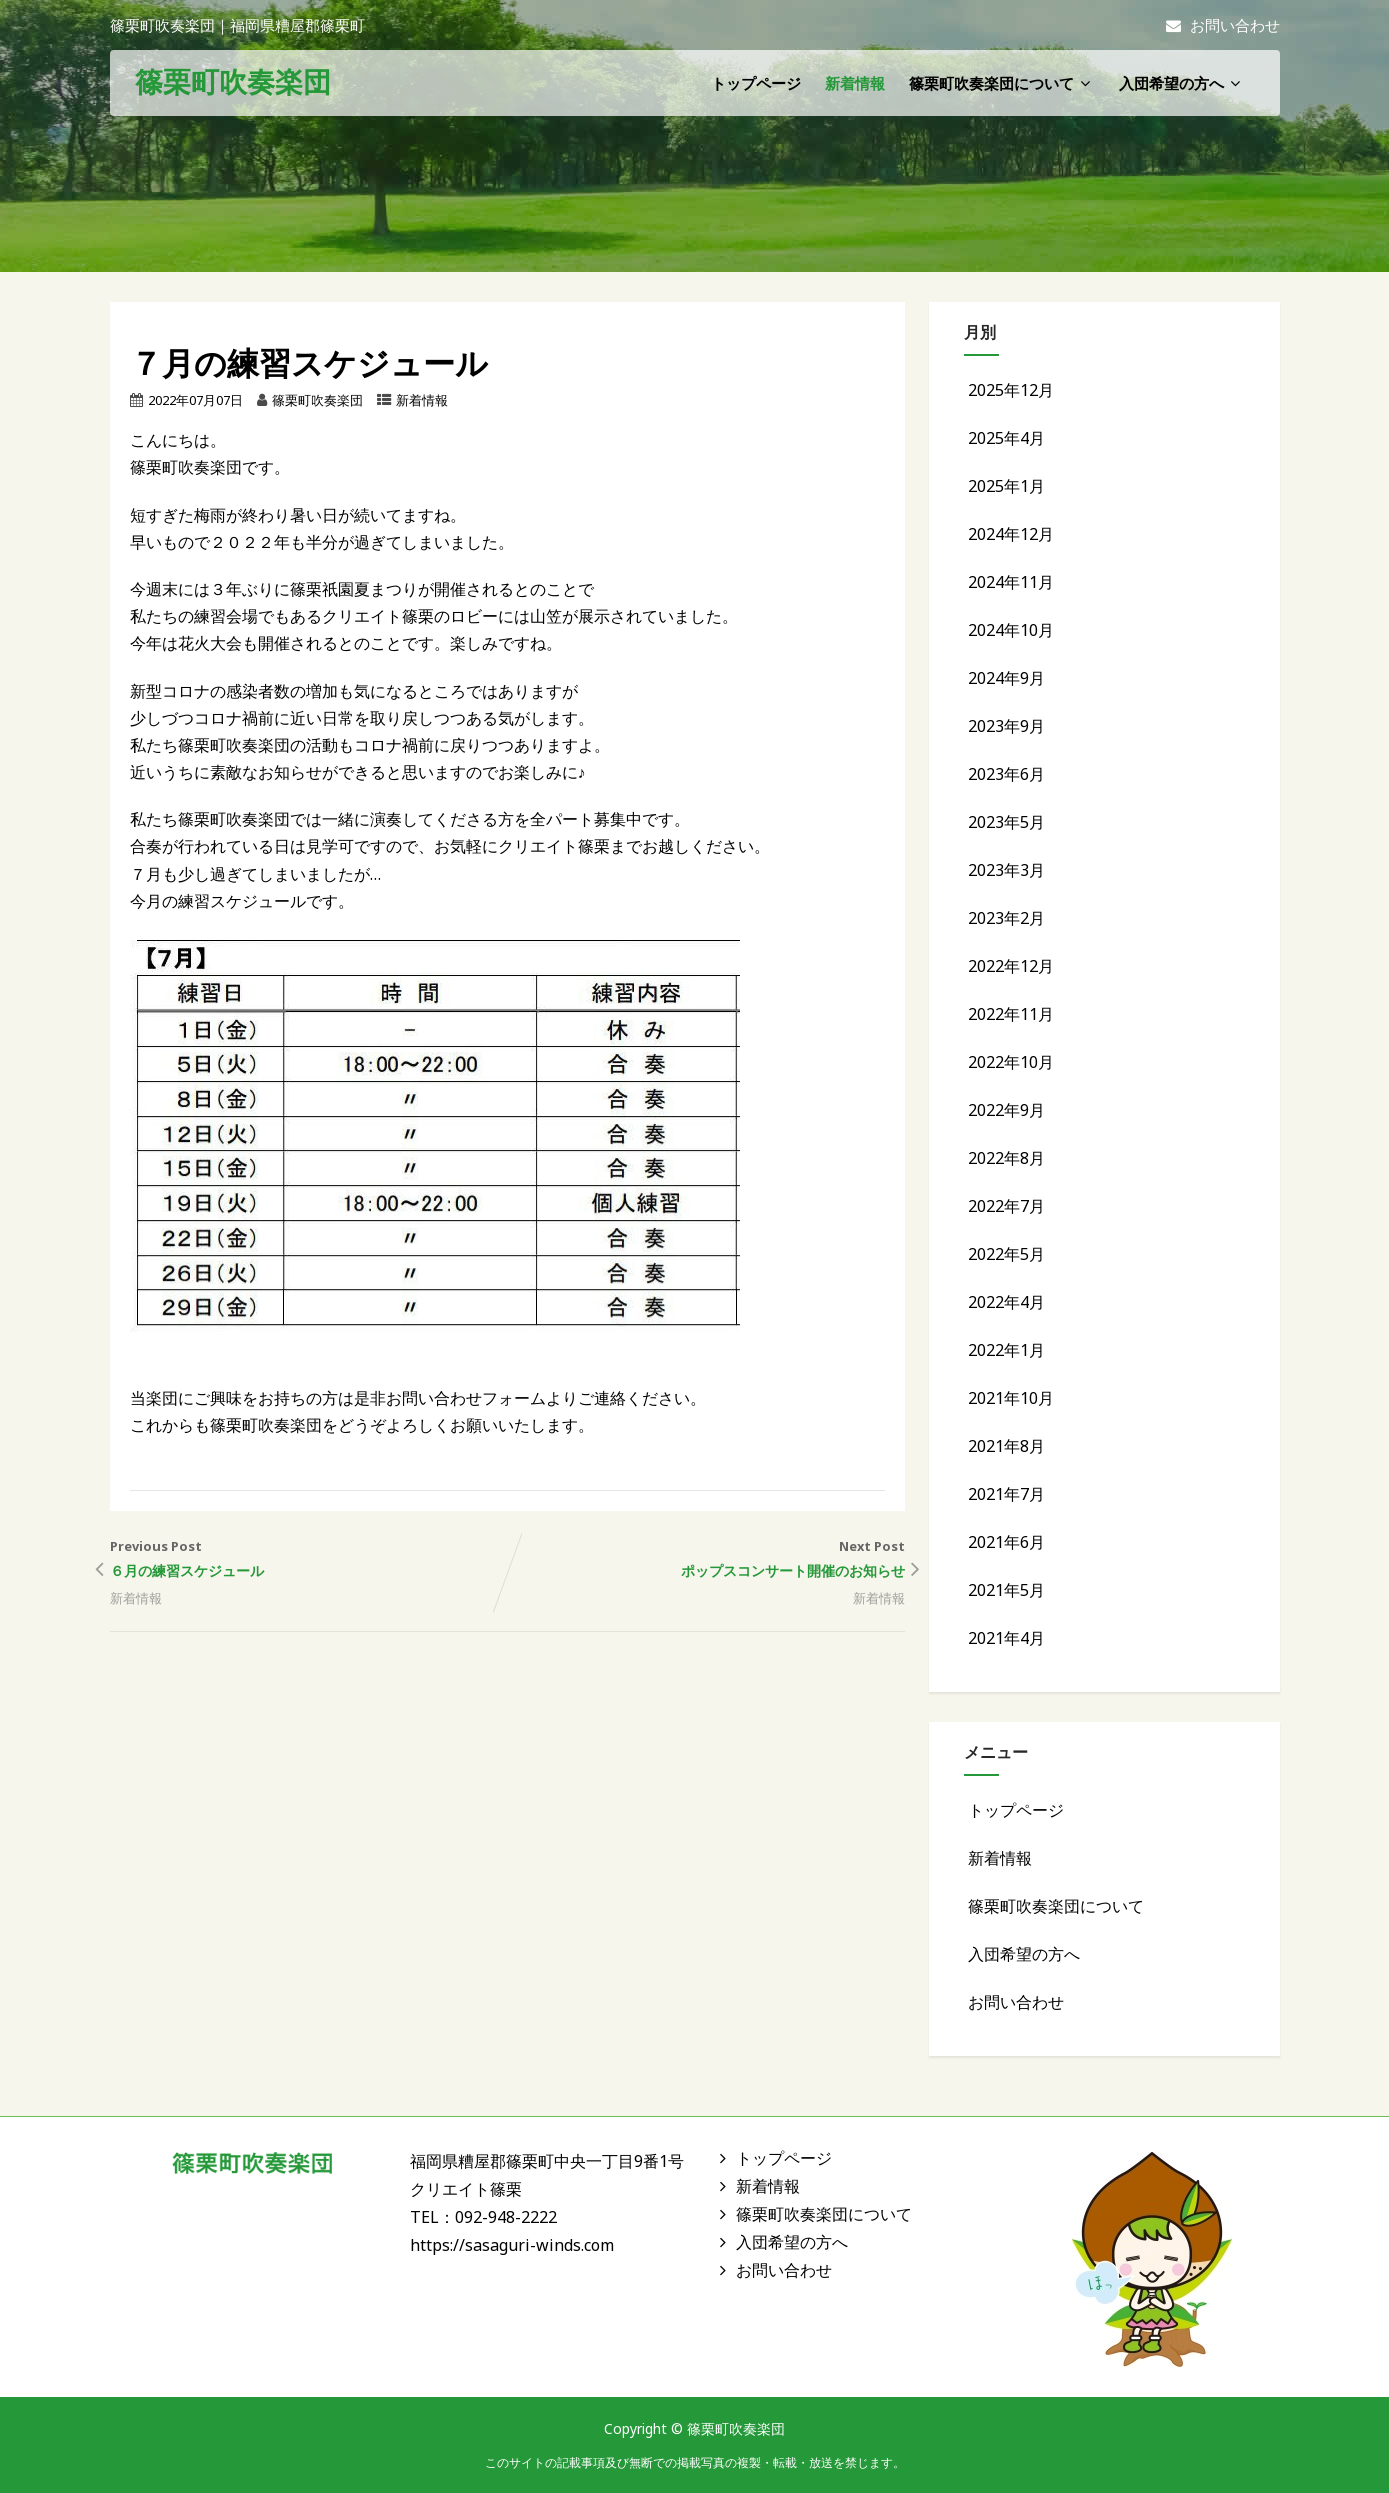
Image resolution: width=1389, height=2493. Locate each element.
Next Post (706, 1560)
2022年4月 (1006, 1302)
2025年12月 (1011, 390)
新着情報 (855, 83)
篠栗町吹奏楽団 (233, 81)
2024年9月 (1006, 678)
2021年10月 (1011, 1398)
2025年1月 (1006, 486)
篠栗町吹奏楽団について (1002, 83)
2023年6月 (1006, 774)
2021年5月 (1006, 1590)
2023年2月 (1006, 918)
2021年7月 (1006, 1494)
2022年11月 (1011, 1014)
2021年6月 (1006, 1542)
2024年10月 (1011, 630)
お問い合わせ (1223, 25)
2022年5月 (1006, 1254)
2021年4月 (1006, 1638)
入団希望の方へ (1182, 83)
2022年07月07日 (195, 400)
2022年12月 (1011, 966)
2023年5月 (1006, 822)
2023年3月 (1006, 870)
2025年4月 (1006, 438)
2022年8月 (1006, 1158)
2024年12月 (1011, 534)
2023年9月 (1006, 726)
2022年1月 (1006, 1350)
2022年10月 (1011, 1062)
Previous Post (309, 1560)
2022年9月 (1006, 1110)
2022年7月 (1006, 1206)
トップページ (756, 83)
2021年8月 (1006, 1446)
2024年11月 (1011, 582)
